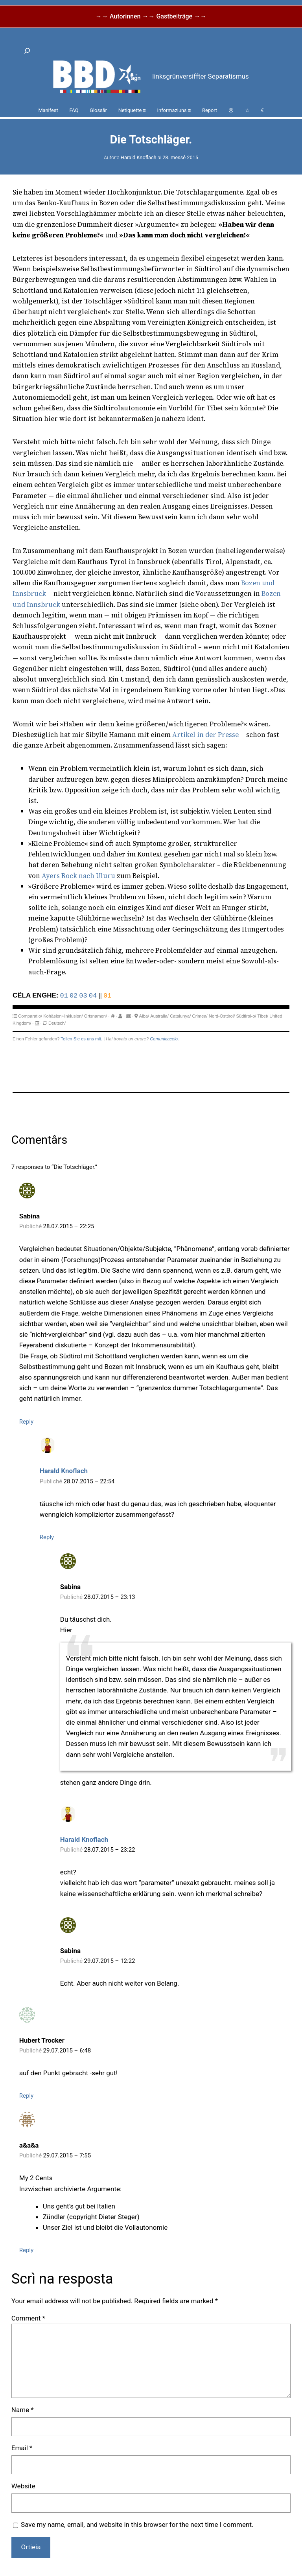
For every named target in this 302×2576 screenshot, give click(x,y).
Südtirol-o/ (246, 1016)
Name (22, 2410)
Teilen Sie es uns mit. (81, 1038)
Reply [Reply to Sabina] (26, 1421)
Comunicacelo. (164, 1038)
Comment (28, 2318)
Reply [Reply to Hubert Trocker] (26, 2095)
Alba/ (144, 1016)
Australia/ (159, 1016)
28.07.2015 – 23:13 (109, 1596)
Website (23, 2486)
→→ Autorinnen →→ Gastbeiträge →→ (151, 16)
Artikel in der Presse (205, 734)
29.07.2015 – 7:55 (67, 2155)
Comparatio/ (30, 1016)
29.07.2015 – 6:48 (67, 2050)
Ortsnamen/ (95, 1016)
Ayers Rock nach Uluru (78, 875)
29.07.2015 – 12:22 (109, 1960)
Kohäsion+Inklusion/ (63, 1016)
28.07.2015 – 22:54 (89, 1481)
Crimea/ (200, 1016)
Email (22, 2448)
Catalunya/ (180, 1016)
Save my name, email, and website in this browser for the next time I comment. (137, 2524)
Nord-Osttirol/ (222, 1016)
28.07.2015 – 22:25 (68, 1226)
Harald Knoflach (139, 157)
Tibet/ (263, 1016)
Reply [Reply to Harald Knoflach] (47, 1537)
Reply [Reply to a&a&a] (26, 2250)
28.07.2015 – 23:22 (109, 1849)
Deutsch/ (57, 1023)
